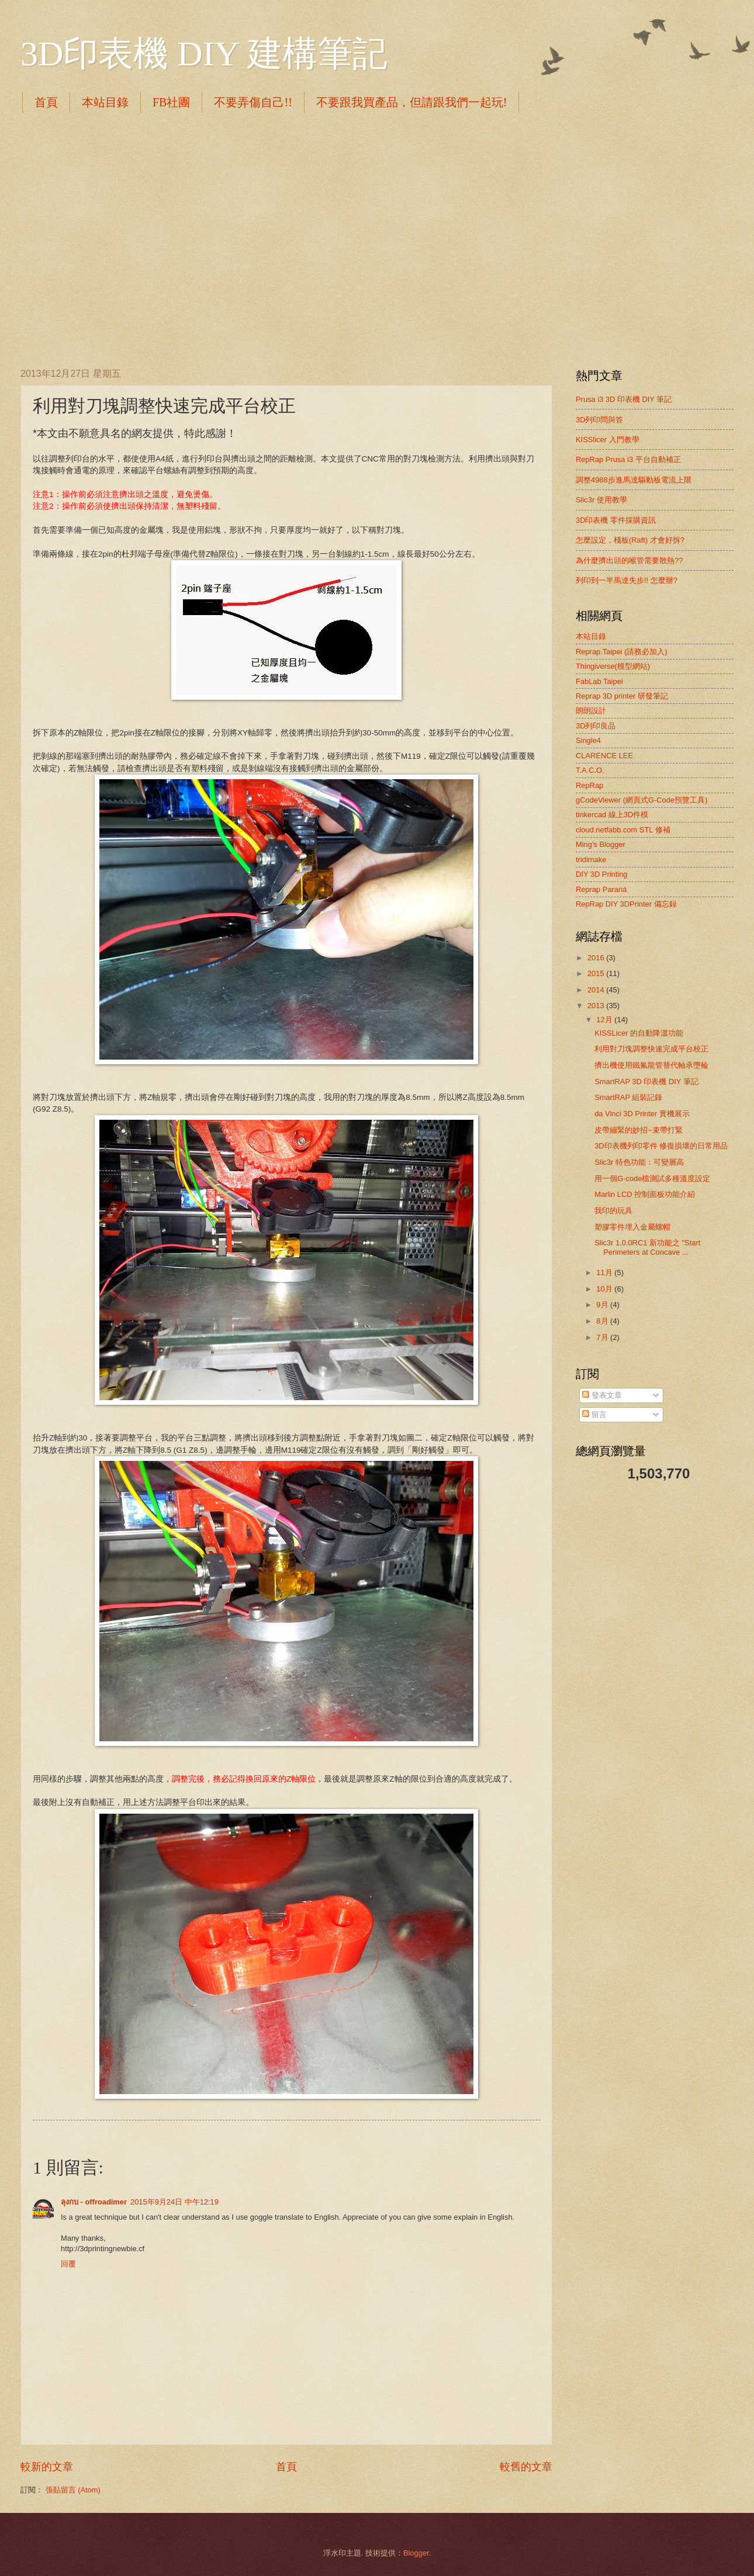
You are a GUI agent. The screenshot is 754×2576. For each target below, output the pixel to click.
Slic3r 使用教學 (601, 499)
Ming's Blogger (600, 844)
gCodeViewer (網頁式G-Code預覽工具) (641, 800)
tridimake (591, 859)
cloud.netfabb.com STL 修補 (623, 829)
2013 (596, 1005)
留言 (594, 1414)
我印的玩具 (613, 1210)
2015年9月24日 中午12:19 (174, 2201)
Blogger (416, 2553)
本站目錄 (105, 102)
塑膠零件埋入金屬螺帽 (632, 1227)
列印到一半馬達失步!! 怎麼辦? (626, 580)
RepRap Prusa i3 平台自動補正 (628, 459)
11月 (605, 1272)
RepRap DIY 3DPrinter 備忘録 (626, 904)
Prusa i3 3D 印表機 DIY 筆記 (624, 399)
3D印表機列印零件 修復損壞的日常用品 (661, 1145)
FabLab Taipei (599, 681)
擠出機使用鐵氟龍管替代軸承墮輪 (651, 1065)
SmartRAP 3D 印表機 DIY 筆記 (646, 1081)
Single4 (588, 740)
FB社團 (171, 102)
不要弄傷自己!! (253, 102)
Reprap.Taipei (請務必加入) (621, 651)
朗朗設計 (591, 710)
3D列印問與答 (599, 419)
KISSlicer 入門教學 (607, 439)
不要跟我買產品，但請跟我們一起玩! (411, 102)
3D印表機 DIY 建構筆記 (204, 53)
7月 (603, 1337)
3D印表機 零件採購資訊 (616, 520)
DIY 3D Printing (602, 874)
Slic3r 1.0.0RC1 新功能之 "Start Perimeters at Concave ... (647, 1247)
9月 (603, 1304)
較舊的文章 (526, 2467)
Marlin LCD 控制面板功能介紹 (644, 1194)
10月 (605, 1288)
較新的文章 (46, 2467)
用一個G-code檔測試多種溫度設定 (652, 1178)
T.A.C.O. (590, 770)
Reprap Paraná (601, 889)
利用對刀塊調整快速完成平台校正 (651, 1048)
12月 (605, 1019)
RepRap (589, 785)
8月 (603, 1321)
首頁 (46, 102)
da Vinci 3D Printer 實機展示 (642, 1113)
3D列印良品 (595, 725)
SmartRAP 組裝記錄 (628, 1097)
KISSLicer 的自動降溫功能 (638, 1033)
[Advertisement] (109, 238)
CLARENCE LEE (604, 755)
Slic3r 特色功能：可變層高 (639, 1162)
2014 (596, 989)
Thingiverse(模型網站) (613, 666)
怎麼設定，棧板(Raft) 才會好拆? (630, 540)
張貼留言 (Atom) (73, 2489)
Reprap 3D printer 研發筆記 (622, 696)
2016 (596, 957)
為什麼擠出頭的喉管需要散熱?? (629, 560)
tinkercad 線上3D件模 (612, 814)
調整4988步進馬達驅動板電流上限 (633, 479)
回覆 (68, 2263)
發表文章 (602, 1395)
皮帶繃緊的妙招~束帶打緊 (638, 1130)
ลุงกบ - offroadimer (94, 2201)
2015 (596, 973)
